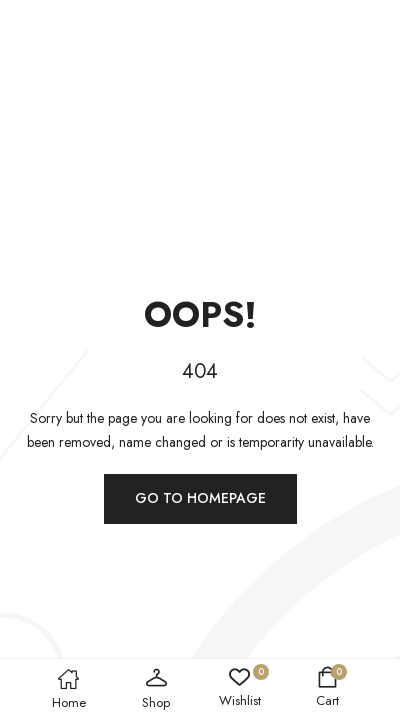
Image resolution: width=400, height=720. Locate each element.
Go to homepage (200, 498)
